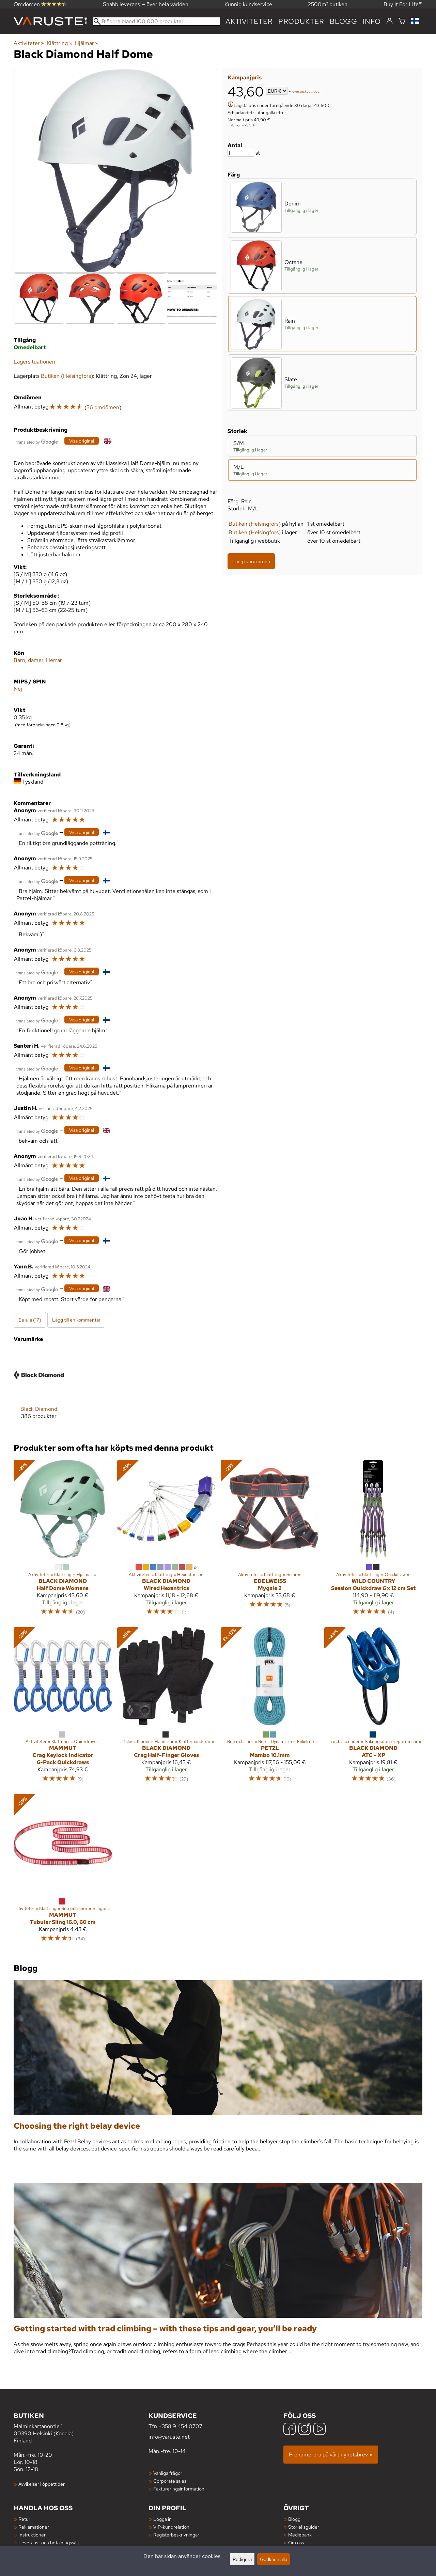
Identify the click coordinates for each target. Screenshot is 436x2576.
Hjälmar (86, 43)
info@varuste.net (169, 2436)
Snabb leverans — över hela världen (145, 4)
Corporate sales (169, 2481)
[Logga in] (389, 21)
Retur (24, 2519)
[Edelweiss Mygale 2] (270, 1540)
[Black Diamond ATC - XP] (373, 1708)
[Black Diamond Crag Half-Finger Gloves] (166, 1708)
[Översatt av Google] (37, 441)
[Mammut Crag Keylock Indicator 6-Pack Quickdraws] (63, 1708)
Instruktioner (32, 2534)
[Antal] (241, 153)
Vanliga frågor (167, 2473)
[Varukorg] (402, 21)
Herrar (54, 660)
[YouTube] (319, 2430)
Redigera (242, 2559)
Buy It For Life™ (403, 4)
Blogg (294, 2519)
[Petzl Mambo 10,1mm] (270, 1708)
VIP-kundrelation (171, 2527)
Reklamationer (33, 2527)
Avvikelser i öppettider (41, 2484)
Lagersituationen (34, 361)
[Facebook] (289, 2430)
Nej (18, 688)
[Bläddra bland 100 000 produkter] (156, 21)
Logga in (162, 2519)
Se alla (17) (29, 1319)
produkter (301, 21)
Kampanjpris (245, 77)
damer (35, 660)
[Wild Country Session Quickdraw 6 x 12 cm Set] (373, 1540)
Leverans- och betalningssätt (49, 2542)
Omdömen (40, 4)
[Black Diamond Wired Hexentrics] (166, 1540)
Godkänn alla (273, 2559)
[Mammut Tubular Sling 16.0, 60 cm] (63, 1871)
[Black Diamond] (39, 1390)
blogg (343, 21)
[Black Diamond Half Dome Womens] (63, 1540)
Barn (19, 660)
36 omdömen (103, 407)
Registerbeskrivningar (176, 2534)
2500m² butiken (327, 4)
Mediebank (300, 2534)
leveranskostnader (306, 91)
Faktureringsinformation (178, 2488)
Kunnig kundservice (248, 4)
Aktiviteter (249, 21)
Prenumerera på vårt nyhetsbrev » (331, 2454)
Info (372, 21)
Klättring (59, 43)
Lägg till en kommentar (76, 1319)
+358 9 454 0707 (180, 2426)
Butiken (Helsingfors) (255, 523)
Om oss (296, 2542)
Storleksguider (303, 2527)
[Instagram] (304, 2430)
